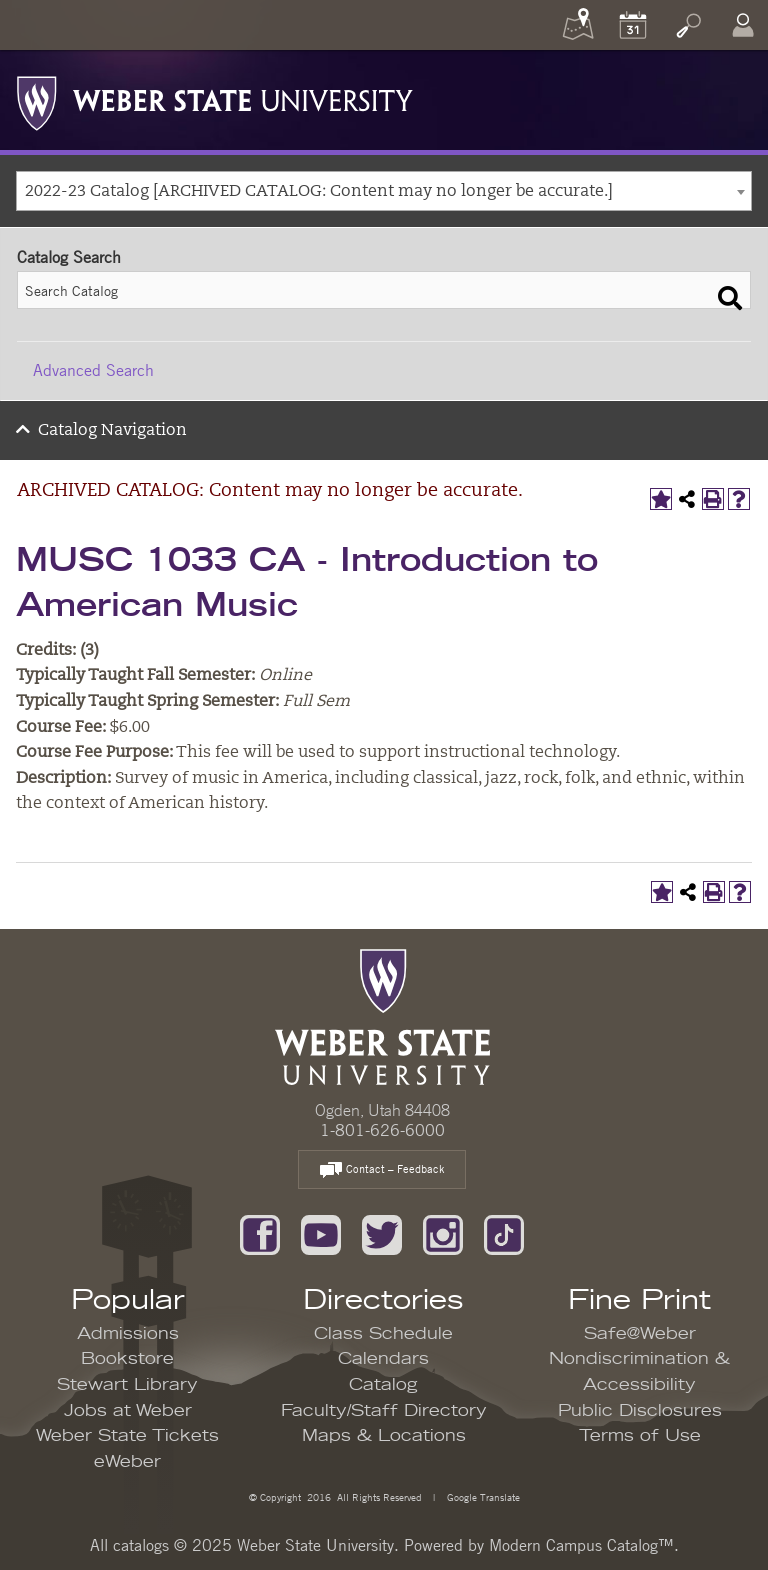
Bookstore (127, 1359)
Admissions (128, 1334)
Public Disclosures (640, 1411)
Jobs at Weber (128, 1411)
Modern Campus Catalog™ (581, 1545)
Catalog (383, 1385)
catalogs (141, 1545)
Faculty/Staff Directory (384, 1411)
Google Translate (482, 1496)
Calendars (383, 1359)
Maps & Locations (384, 1436)
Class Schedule (383, 1334)
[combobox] (384, 191)
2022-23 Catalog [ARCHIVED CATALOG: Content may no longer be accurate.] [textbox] (319, 192)
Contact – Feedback (382, 1170)
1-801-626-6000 (382, 1130)
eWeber (127, 1462)
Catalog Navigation (112, 431)
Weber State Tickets (127, 1436)
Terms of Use (640, 1436)
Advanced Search (93, 370)
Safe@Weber (640, 1334)
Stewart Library (127, 1385)
